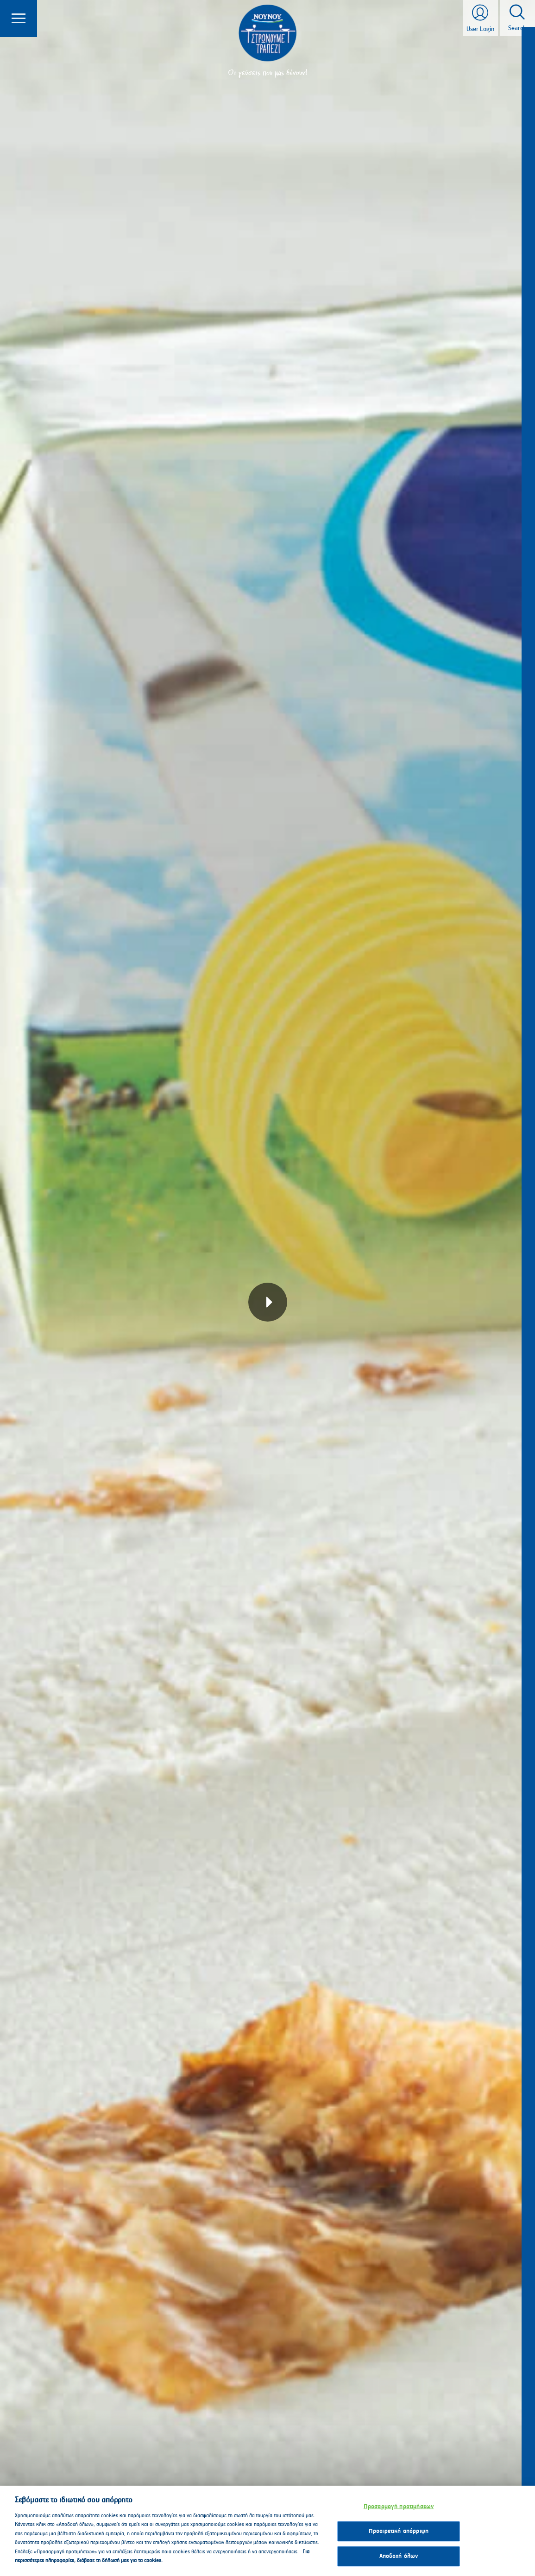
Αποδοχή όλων (398, 2556)
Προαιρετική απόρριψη (398, 2531)
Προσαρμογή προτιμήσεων (399, 2506)
